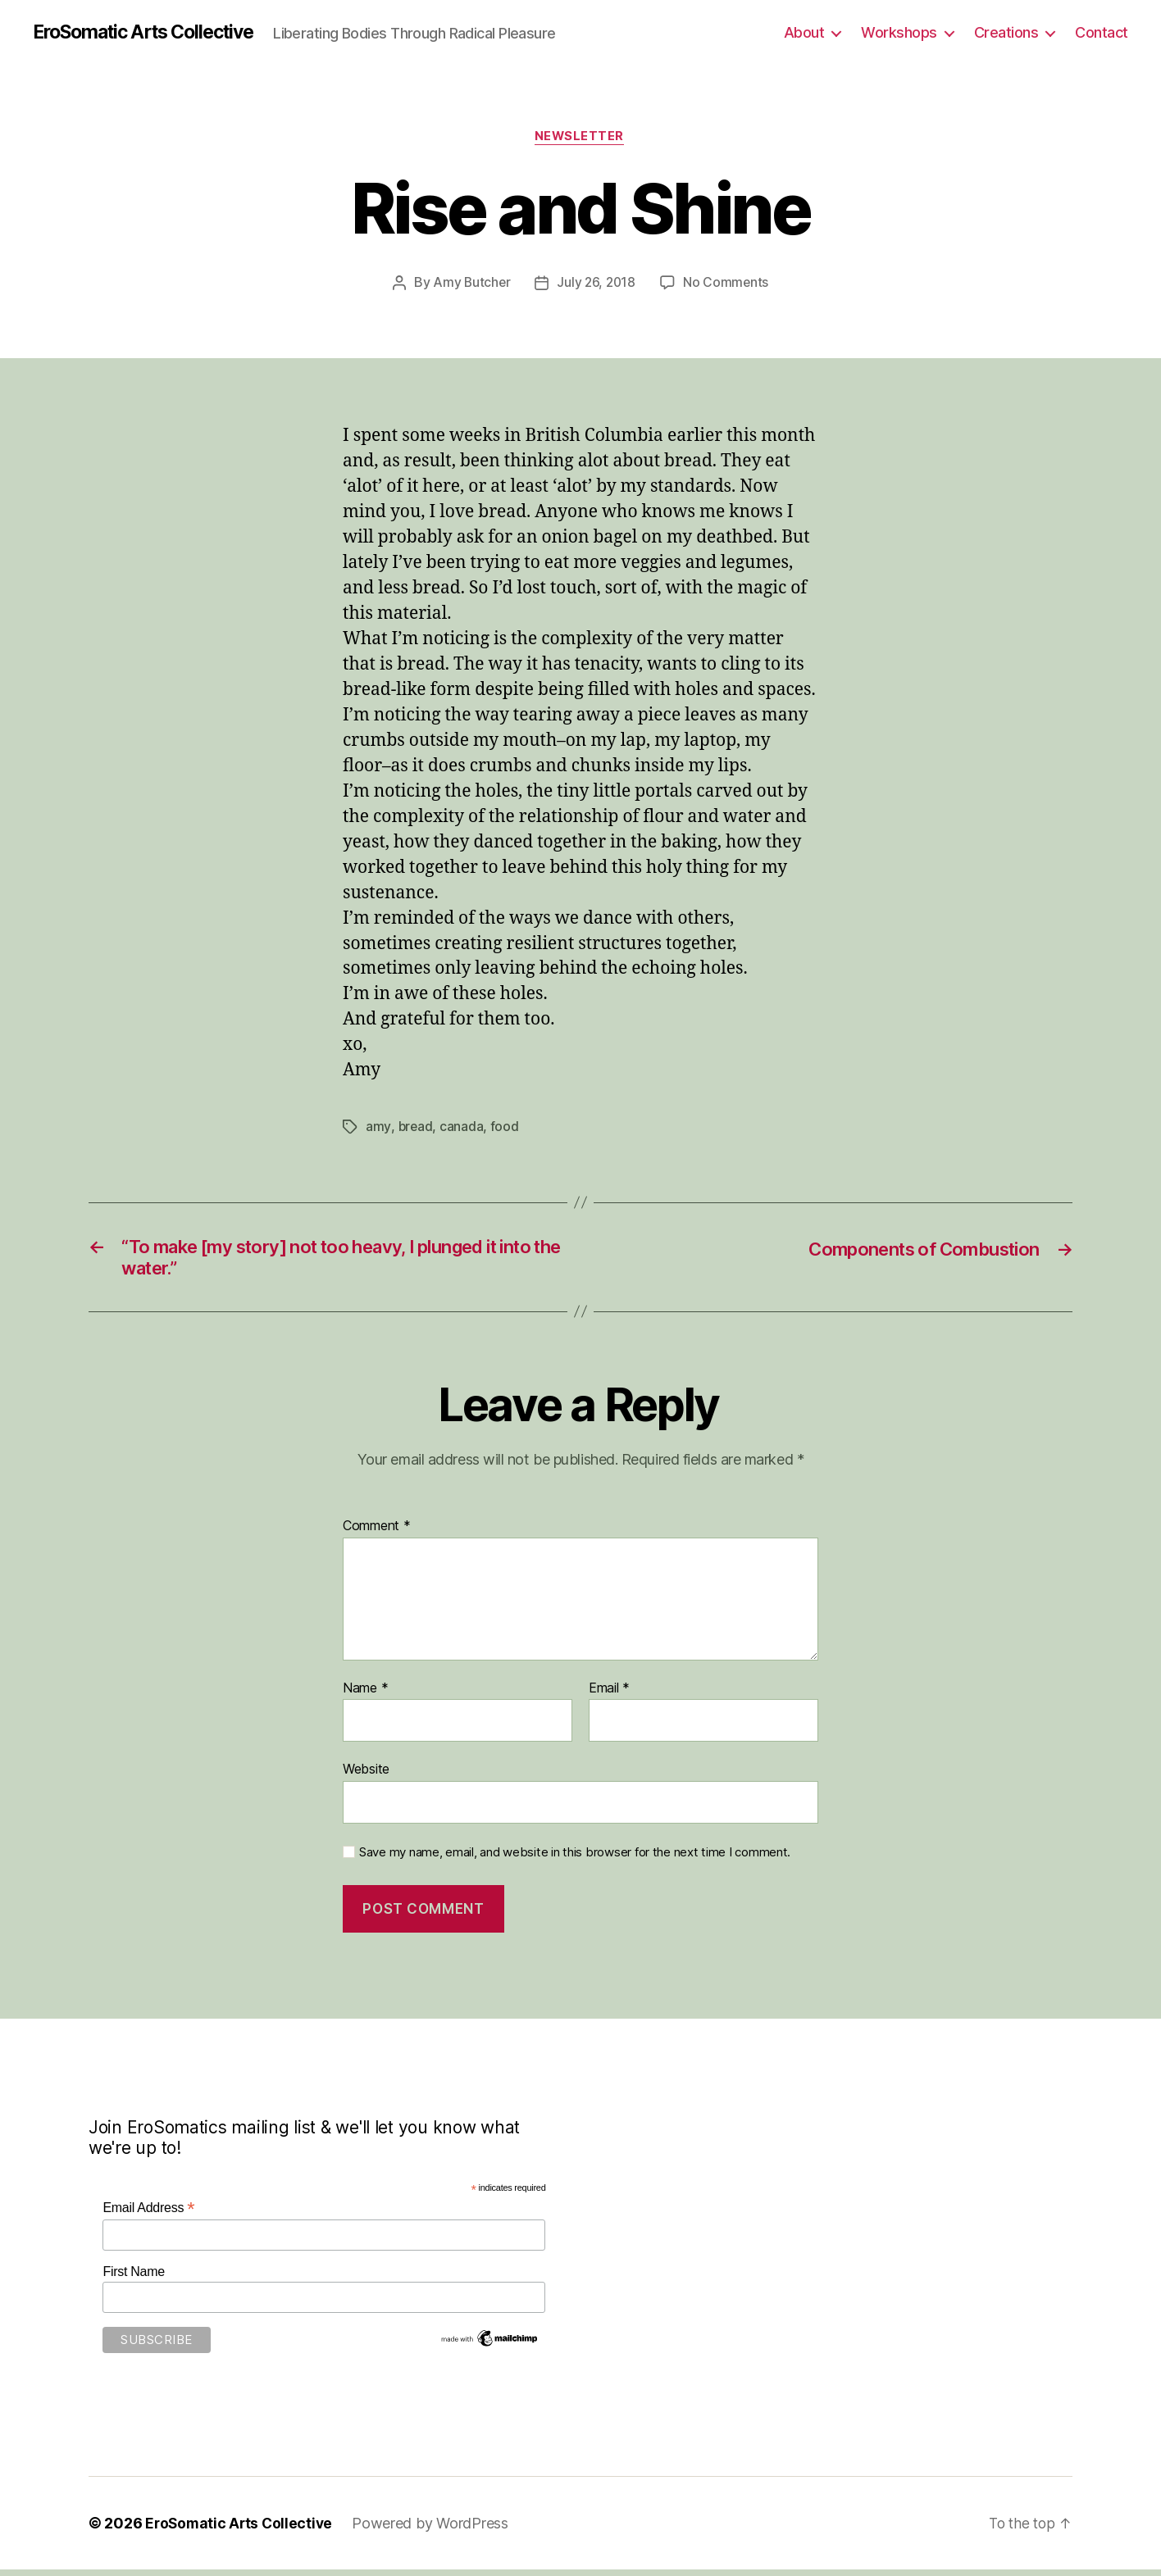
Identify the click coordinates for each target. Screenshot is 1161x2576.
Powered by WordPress (435, 2529)
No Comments (728, 284)
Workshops (899, 32)
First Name (133, 2278)
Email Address (148, 2215)
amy (378, 1128)
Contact (1101, 32)
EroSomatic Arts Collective (152, 33)
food (505, 1128)
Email (609, 1695)
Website (366, 1776)
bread (416, 1128)
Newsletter (580, 138)
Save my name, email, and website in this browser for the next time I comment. (574, 1858)
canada (462, 1128)
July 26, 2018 (596, 284)
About (804, 32)
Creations (1006, 32)
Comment (377, 1532)
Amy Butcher (469, 284)
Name (365, 1695)
